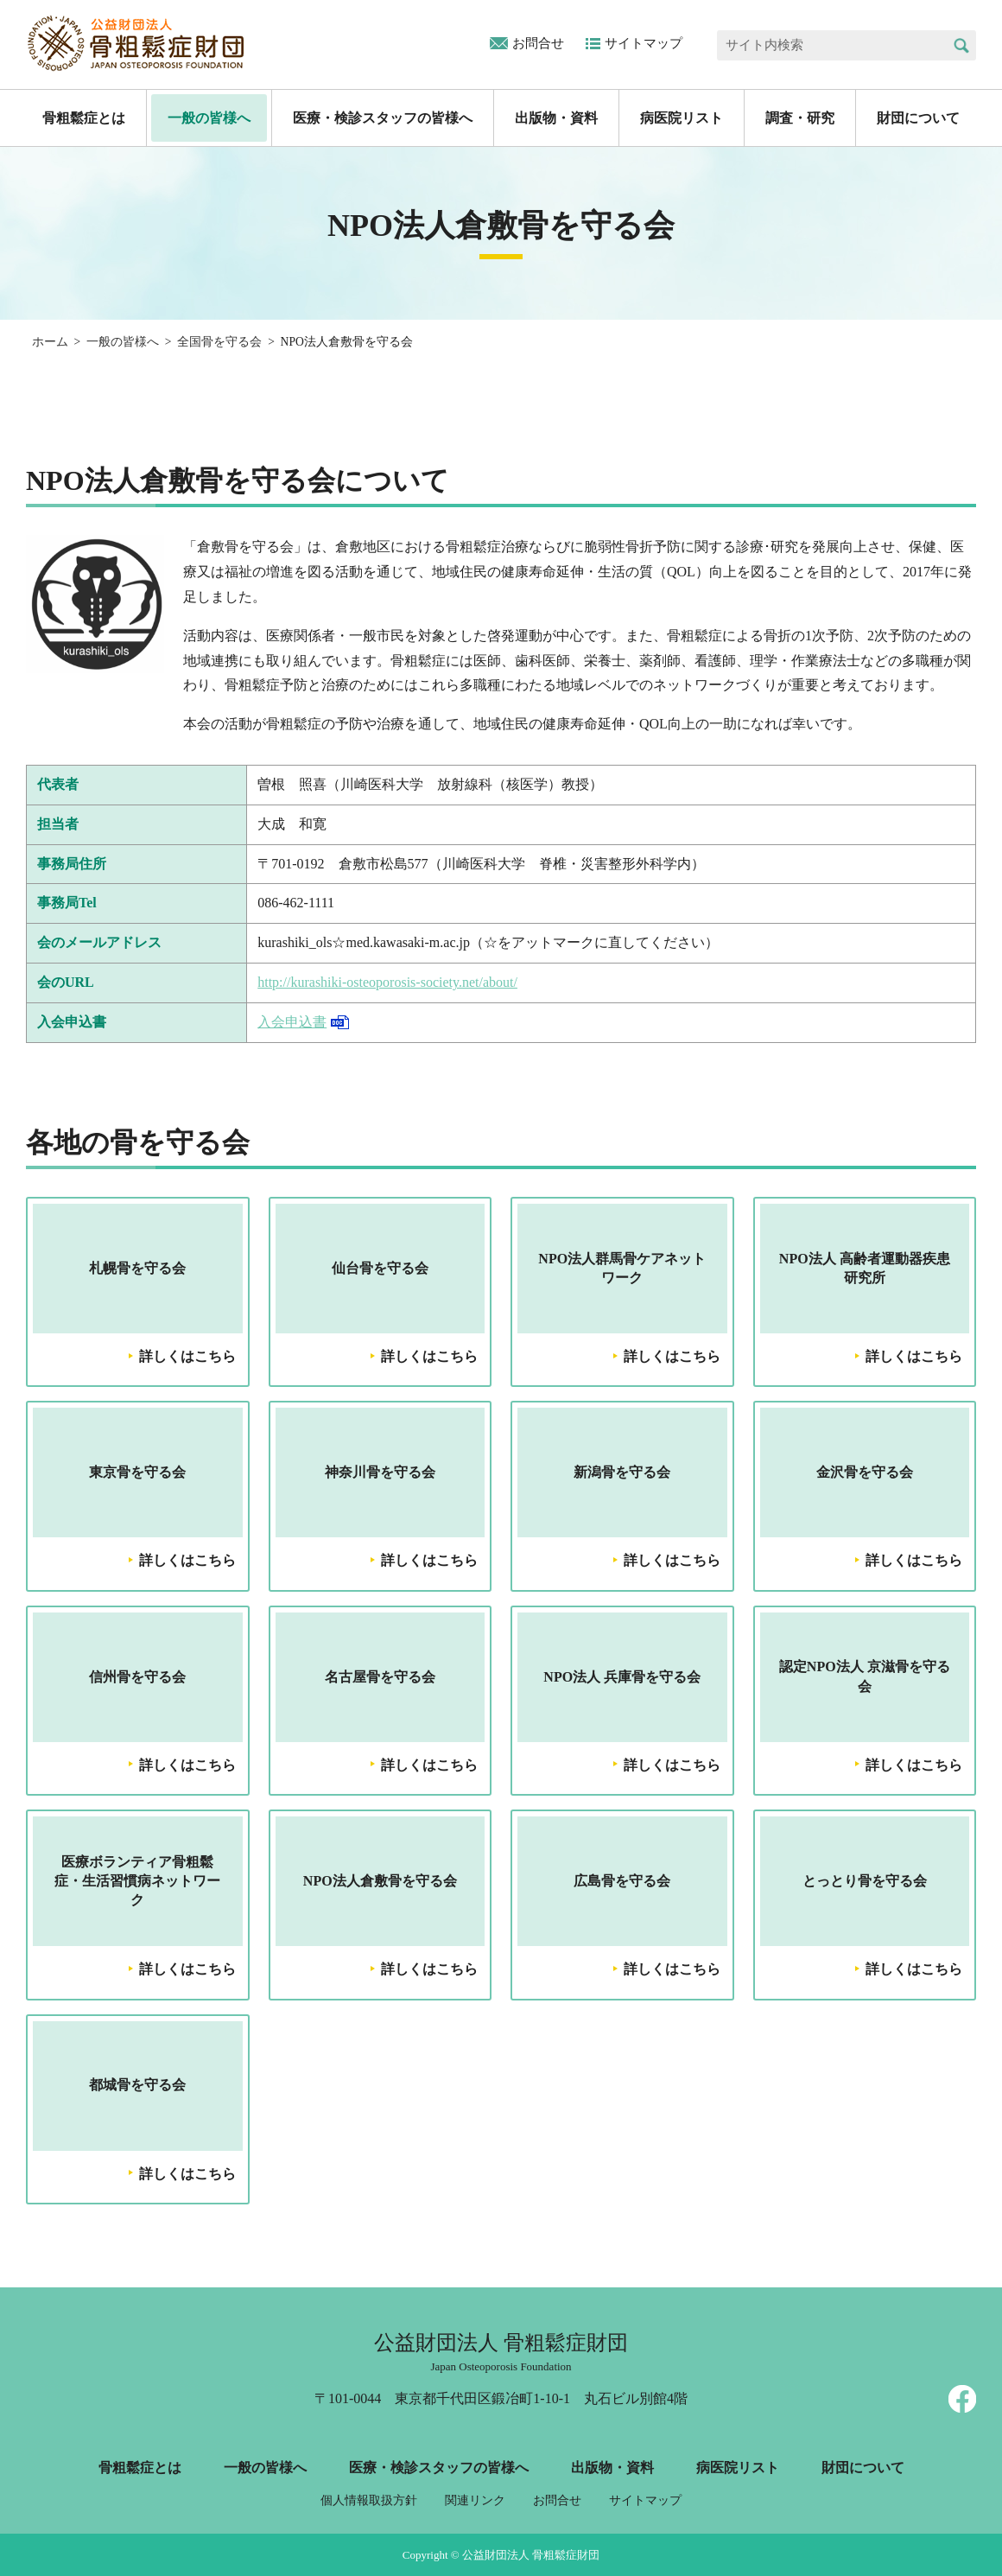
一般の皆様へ (209, 118)
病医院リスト (681, 118)
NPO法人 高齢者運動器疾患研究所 (864, 1268)
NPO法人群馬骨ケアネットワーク (622, 1268)
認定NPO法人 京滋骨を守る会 (864, 1676)
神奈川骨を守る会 (380, 1472)
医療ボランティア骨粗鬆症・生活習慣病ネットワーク (137, 1881)
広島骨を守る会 (622, 1880)
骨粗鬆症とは (83, 118)
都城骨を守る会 (137, 2084)
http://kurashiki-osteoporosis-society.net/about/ (387, 982)
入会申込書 (292, 1021)
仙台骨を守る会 (380, 1268)
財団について (918, 118)
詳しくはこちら (187, 1356)
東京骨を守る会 (137, 1472)
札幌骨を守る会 (137, 1268)
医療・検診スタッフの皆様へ (382, 118)
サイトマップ (643, 43)
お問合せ (538, 43)
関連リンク (475, 2500)
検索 (961, 45)
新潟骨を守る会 (622, 1472)
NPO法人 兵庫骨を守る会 (622, 1677)
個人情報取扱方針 (368, 2500)
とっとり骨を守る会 (864, 1880)
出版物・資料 (556, 118)
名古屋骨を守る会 (380, 1677)
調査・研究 (799, 118)
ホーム (50, 341)
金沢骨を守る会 (864, 1472)
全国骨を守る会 (219, 341)
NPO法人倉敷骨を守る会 (380, 1880)
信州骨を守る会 (137, 1677)
